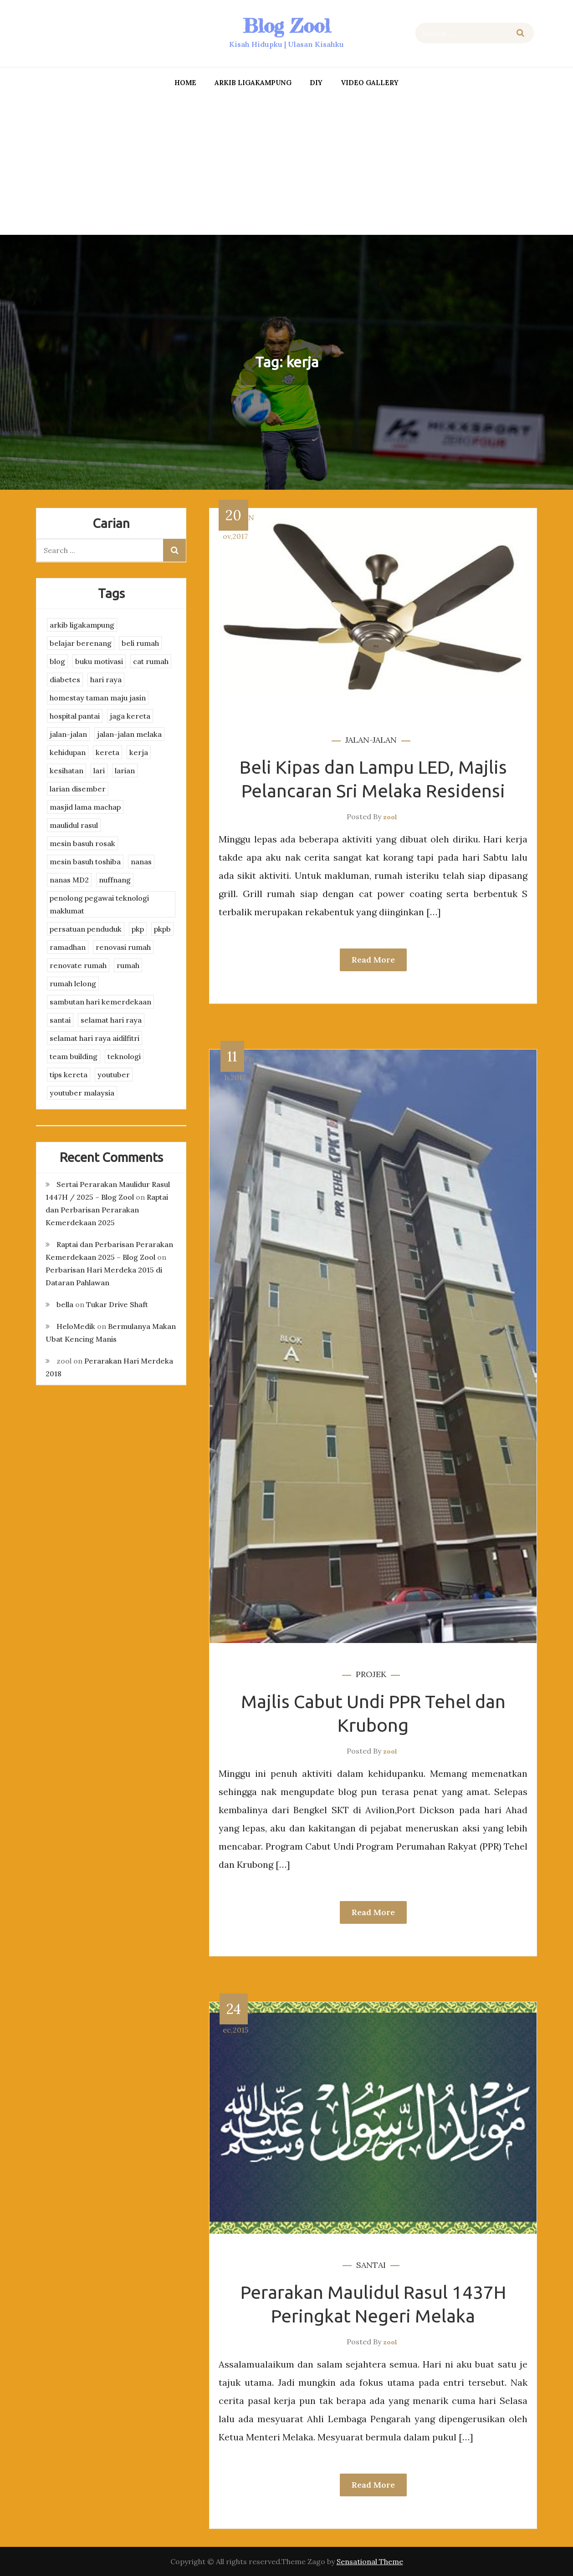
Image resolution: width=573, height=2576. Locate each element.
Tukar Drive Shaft (117, 1304)
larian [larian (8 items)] (125, 770)
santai (371, 2265)
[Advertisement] (286, 164)
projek (371, 1674)
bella (64, 1304)
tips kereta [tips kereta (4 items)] (68, 1074)
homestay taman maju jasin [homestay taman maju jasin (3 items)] (98, 697)
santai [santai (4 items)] (60, 1019)
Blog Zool (286, 25)
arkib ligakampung (253, 82)
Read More (373, 959)
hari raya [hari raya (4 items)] (106, 679)
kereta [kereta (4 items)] (107, 752)
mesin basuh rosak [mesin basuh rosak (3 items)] (82, 843)
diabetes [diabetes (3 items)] (65, 679)
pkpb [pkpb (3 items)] (162, 928)
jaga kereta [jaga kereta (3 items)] (130, 715)
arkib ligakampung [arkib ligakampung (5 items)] (82, 624)
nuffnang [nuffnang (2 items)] (115, 879)
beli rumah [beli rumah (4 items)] (140, 643)
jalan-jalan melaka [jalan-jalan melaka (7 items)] (129, 734)
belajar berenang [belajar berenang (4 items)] (81, 643)
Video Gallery (370, 82)
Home (185, 82)
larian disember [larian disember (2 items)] (78, 788)
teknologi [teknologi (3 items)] (124, 1056)
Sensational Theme (370, 2561)
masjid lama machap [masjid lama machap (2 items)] (85, 806)
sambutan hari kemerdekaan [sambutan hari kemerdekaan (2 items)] (100, 1001)
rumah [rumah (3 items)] (128, 965)
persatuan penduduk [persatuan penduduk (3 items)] (86, 928)
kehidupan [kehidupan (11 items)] (68, 752)
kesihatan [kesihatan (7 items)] (66, 770)
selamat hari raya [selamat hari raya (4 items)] (111, 1019)
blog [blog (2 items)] (57, 661)
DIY (316, 82)
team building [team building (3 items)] (73, 1056)
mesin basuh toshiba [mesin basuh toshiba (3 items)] (85, 861)
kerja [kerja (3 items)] (138, 752)
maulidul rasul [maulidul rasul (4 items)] (74, 825)
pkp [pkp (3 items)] (138, 928)
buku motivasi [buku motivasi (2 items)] (99, 661)
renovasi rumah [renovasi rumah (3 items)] (123, 947)
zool (390, 817)
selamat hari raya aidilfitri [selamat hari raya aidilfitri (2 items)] (94, 1038)
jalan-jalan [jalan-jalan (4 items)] (68, 734)
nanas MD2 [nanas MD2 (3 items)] (69, 879)
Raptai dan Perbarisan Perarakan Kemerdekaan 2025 (107, 1209)
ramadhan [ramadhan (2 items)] (68, 947)
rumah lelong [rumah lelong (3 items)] (73, 983)
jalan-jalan (371, 740)
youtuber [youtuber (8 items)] (113, 1074)
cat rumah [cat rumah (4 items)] (151, 661)
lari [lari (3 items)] (99, 770)
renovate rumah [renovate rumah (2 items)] (78, 965)
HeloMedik (75, 1326)
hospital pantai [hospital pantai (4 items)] (75, 715)
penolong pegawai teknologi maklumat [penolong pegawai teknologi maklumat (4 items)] (99, 904)
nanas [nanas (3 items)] (141, 861)
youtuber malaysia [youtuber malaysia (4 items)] (82, 1092)
